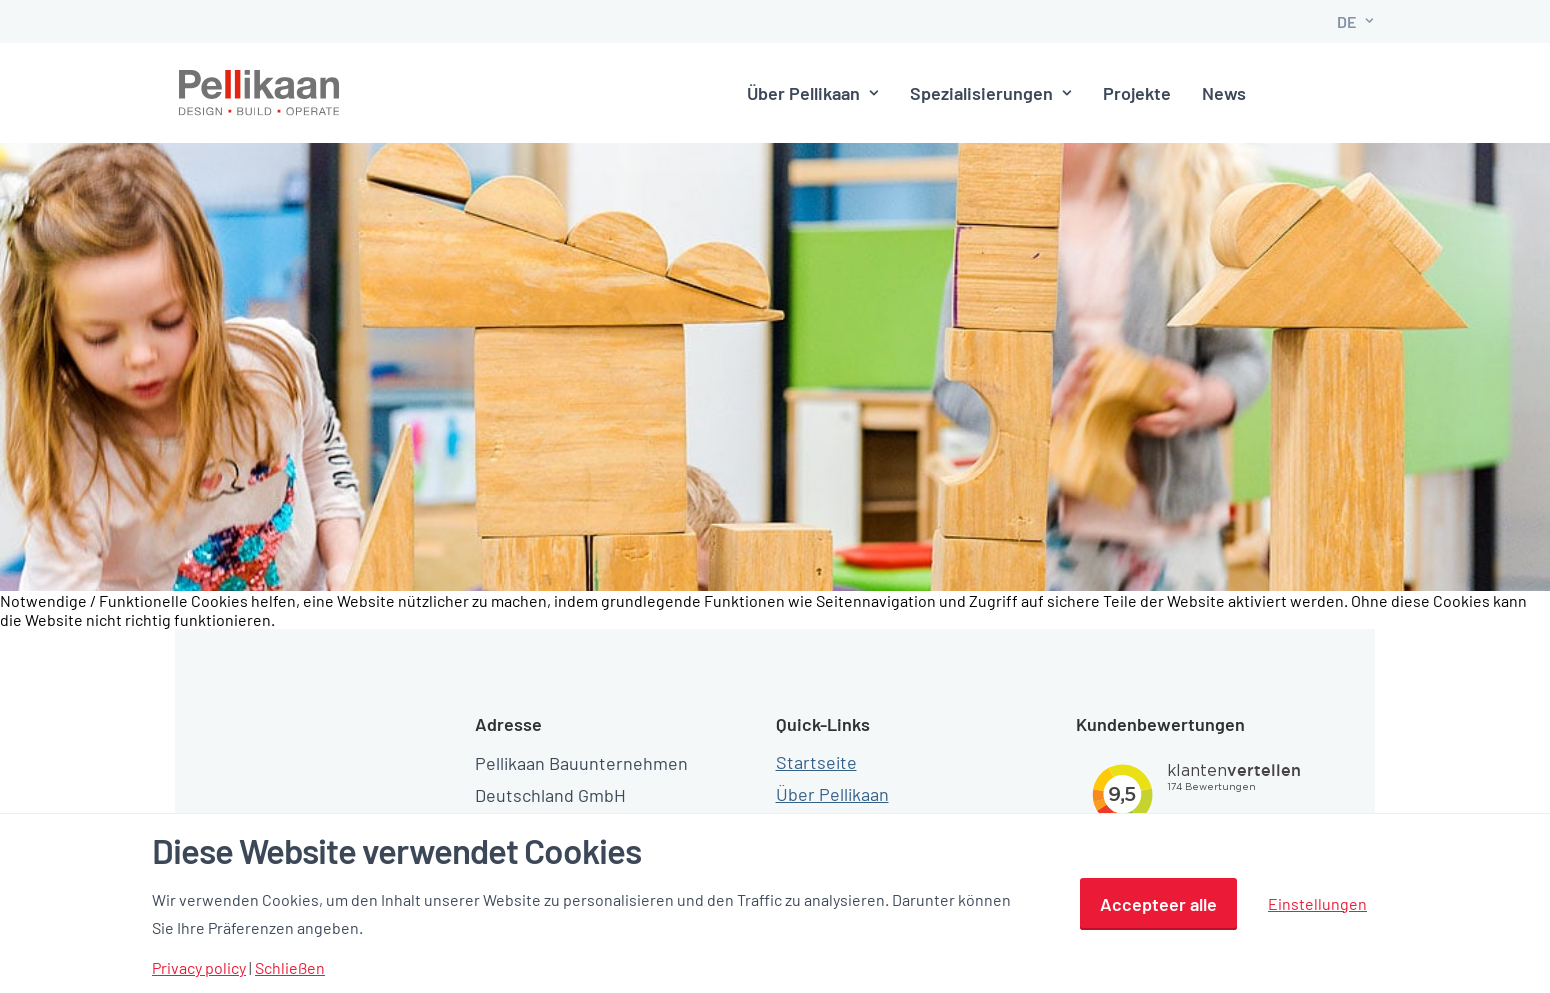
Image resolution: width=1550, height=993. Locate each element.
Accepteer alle (1158, 904)
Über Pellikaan (767, 93)
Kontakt (1300, 93)
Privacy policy (199, 968)
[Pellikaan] (260, 93)
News (1178, 93)
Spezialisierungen (945, 93)
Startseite (816, 729)
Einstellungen (1317, 903)
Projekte (1091, 93)
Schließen (290, 968)
